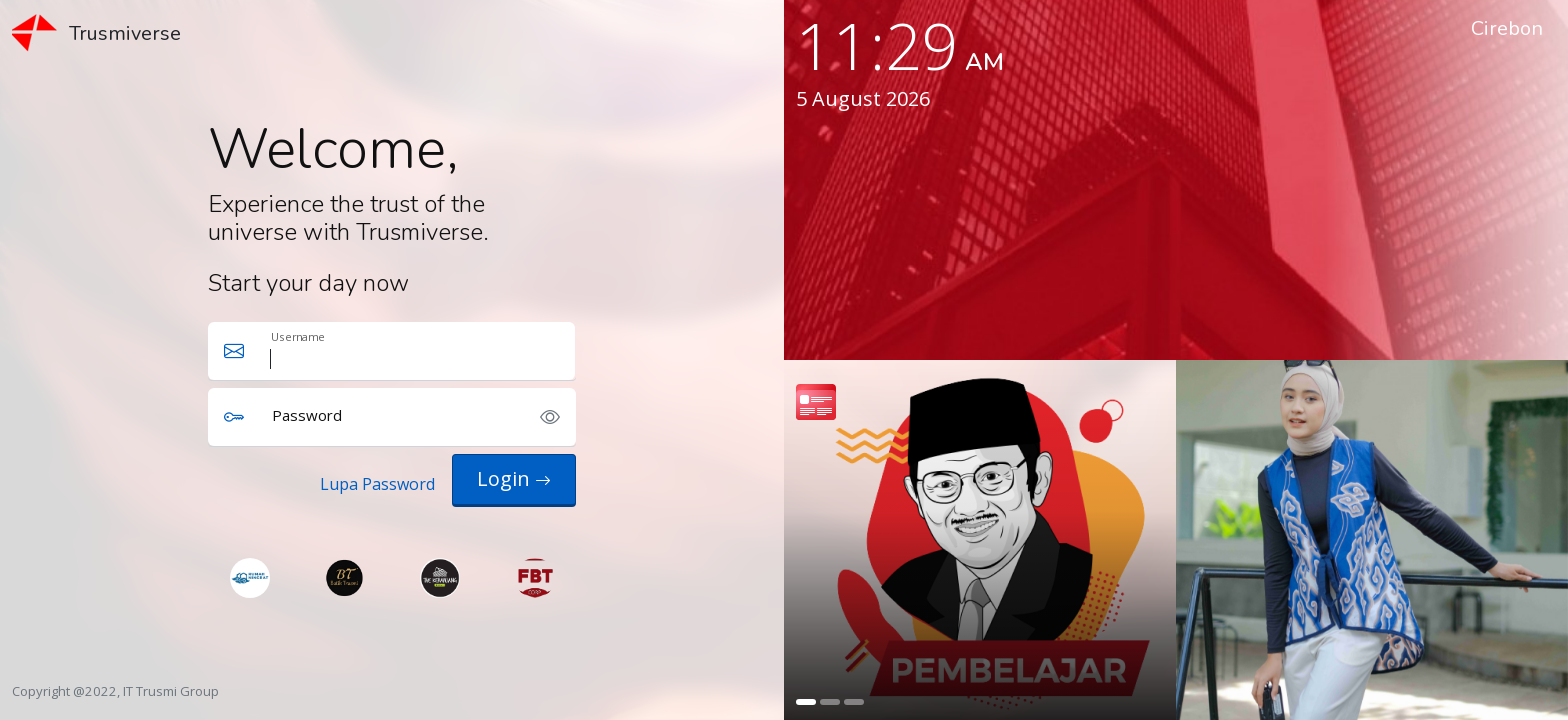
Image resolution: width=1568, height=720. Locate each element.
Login (514, 478)
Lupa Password (377, 484)
